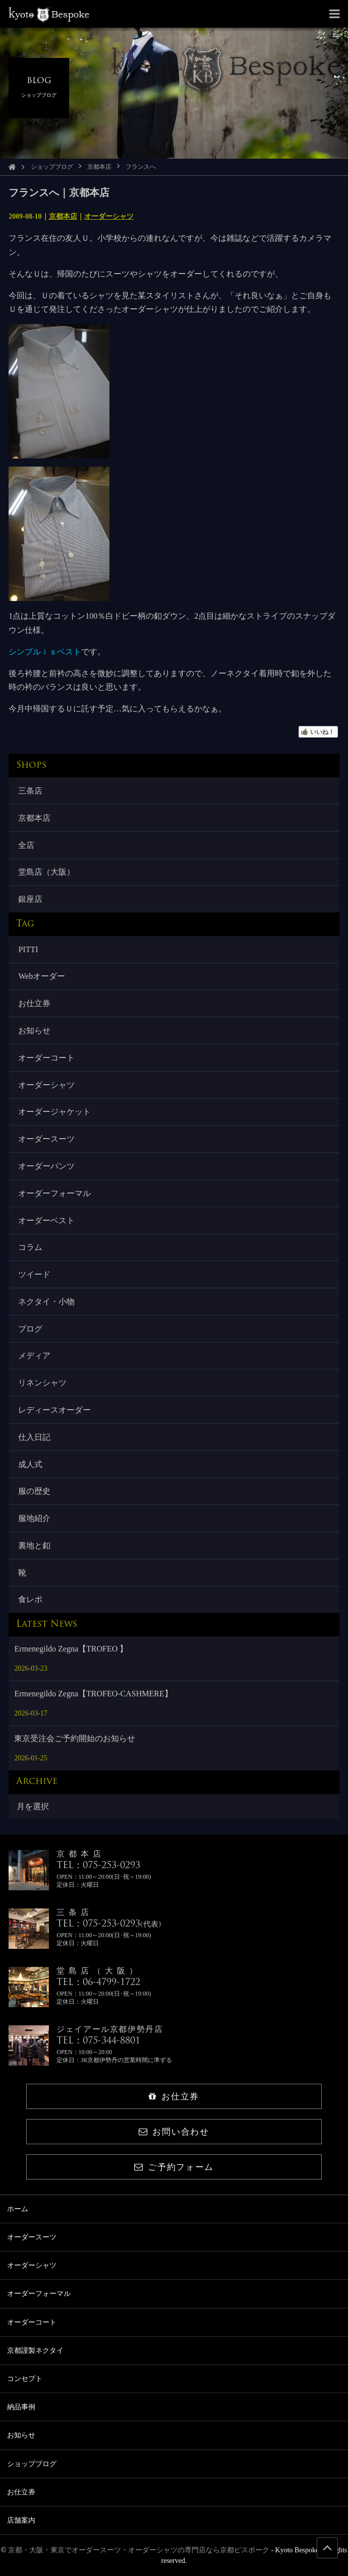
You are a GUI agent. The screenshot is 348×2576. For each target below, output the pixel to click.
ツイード (34, 1274)
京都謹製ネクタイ (35, 2350)
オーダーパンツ (46, 1166)
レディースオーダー (54, 1410)
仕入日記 (34, 1437)
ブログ (30, 1329)
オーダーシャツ (109, 216)
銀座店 (30, 899)
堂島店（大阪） (46, 872)
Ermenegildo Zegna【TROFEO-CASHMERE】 (93, 1693)
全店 (26, 845)
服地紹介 (34, 1518)
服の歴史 (34, 1491)
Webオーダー (41, 976)
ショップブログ (52, 166)
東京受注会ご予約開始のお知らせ (74, 1738)
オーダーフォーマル (54, 1193)
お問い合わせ (174, 2132)
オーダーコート (46, 1057)
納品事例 (21, 2407)
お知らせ (34, 1030)
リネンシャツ (42, 1382)
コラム (30, 1247)
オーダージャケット (54, 1111)
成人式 (30, 1464)
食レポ (30, 1599)
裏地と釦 (34, 1545)
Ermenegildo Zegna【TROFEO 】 (71, 1648)
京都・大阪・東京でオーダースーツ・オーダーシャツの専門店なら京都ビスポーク (138, 2550)
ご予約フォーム (174, 2167)
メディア (34, 1355)
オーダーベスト (46, 1220)
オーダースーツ (46, 1139)
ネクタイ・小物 (46, 1301)
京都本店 (99, 166)
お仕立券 (34, 1003)
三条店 (30, 790)
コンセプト (24, 2379)
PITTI (28, 949)
